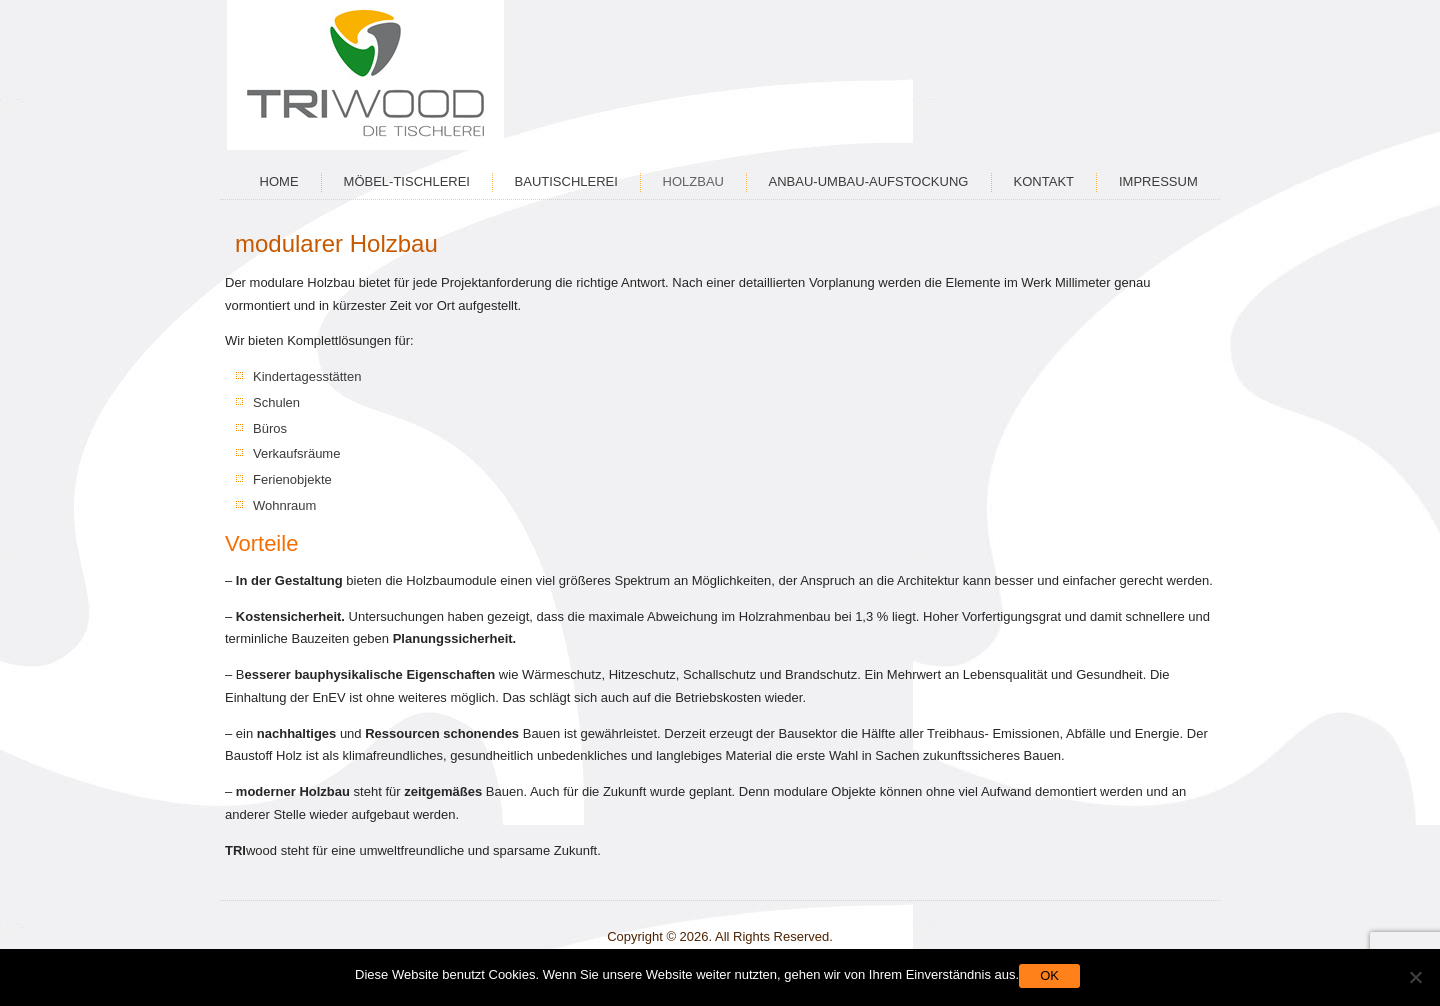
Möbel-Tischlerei (407, 181)
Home (279, 181)
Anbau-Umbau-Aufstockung (869, 181)
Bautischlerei (566, 181)
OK (1049, 975)
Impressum (1158, 181)
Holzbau (693, 181)
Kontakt (1044, 181)
